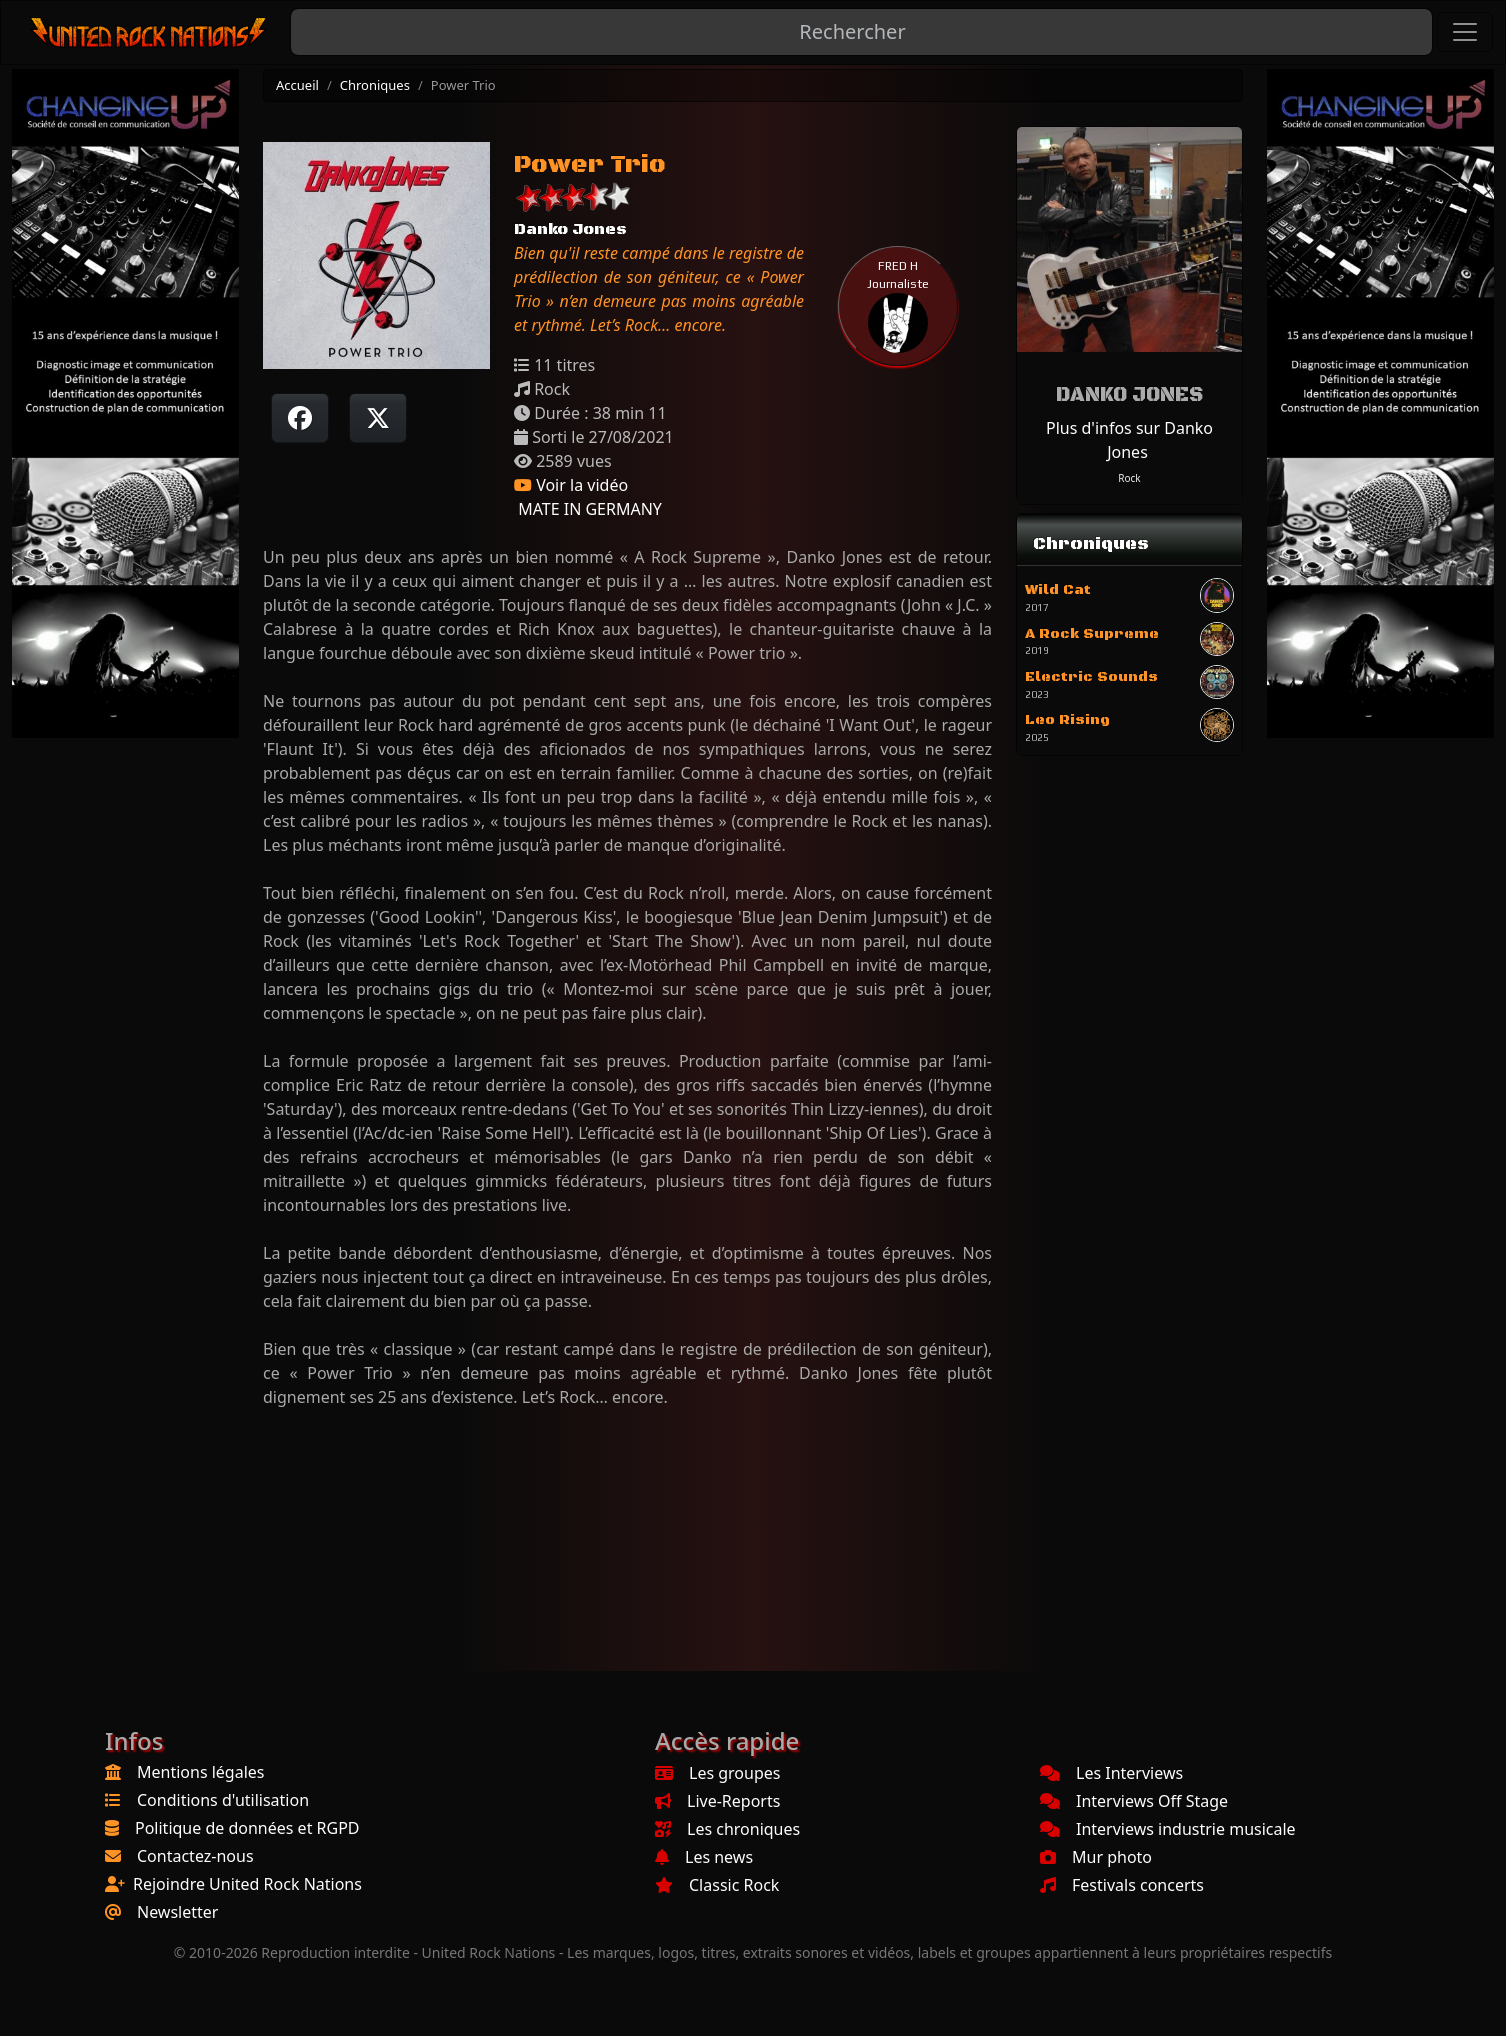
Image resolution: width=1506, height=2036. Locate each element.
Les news (704, 1857)
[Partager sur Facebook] (300, 418)
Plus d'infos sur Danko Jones (1129, 440)
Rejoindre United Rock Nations (247, 1884)
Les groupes (717, 1773)
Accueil (297, 85)
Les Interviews (1111, 1773)
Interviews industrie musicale (1168, 1829)
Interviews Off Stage (1134, 1801)
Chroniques (375, 85)
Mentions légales (201, 1772)
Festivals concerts (1122, 1885)
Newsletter (177, 1912)
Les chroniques (727, 1829)
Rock (1129, 478)
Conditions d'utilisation (223, 1800)
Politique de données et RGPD (247, 1828)
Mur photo (1096, 1857)
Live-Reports (717, 1801)
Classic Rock (717, 1885)
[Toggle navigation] (1465, 32)
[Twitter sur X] (378, 418)
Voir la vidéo (571, 485)
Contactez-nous (195, 1856)
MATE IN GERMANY (588, 509)
